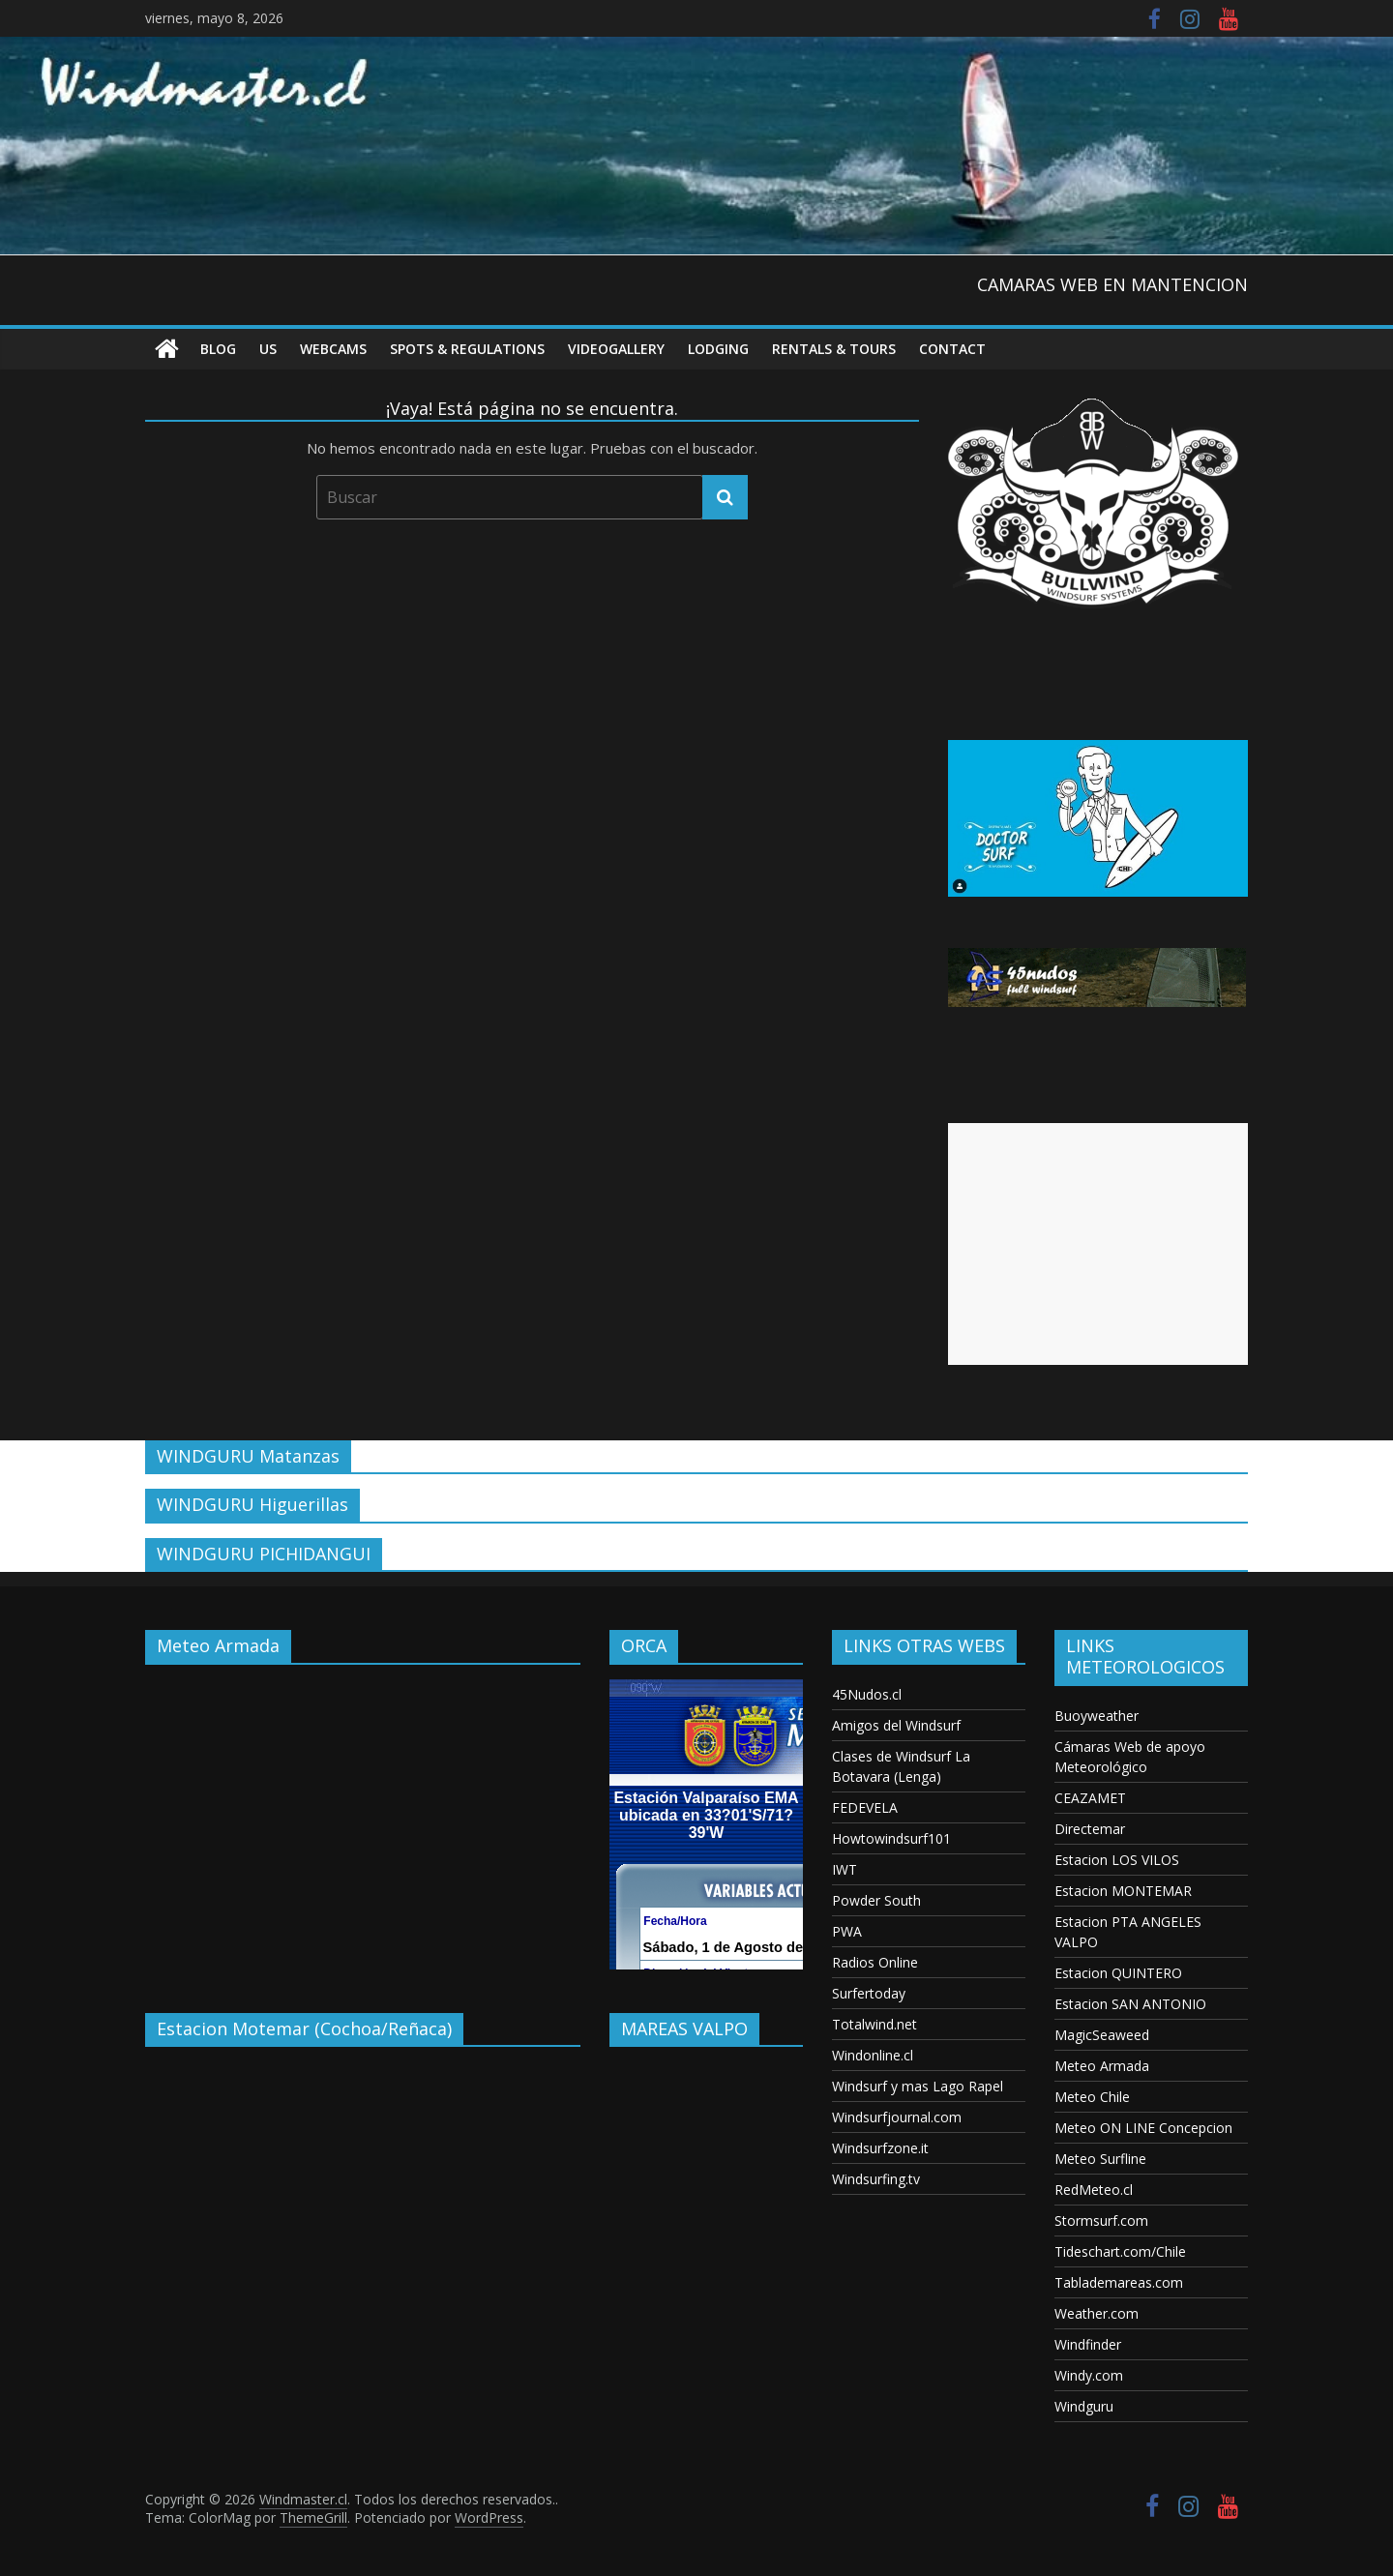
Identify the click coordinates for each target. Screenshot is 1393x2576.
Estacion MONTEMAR (1123, 1890)
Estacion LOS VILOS (1116, 1860)
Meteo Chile (1092, 2096)
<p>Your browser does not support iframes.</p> (362, 1824)
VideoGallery (616, 349)
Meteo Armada (1101, 2066)
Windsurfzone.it (880, 2148)
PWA (847, 1931)
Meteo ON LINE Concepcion (1143, 2127)
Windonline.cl (872, 2055)
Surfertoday (868, 1993)
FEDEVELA (865, 1807)
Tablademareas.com (1118, 2282)
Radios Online (875, 1962)
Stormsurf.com (1101, 2220)
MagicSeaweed (1101, 2035)
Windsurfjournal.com (897, 2117)
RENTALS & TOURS (834, 349)
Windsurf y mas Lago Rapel (917, 2086)
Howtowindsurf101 (891, 1838)
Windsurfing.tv (876, 2179)
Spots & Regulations (467, 349)
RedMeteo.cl (1093, 2189)
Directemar (1089, 1829)
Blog (218, 349)
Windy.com (1088, 2375)
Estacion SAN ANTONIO (1130, 2004)
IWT (844, 1869)
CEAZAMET (1090, 1798)
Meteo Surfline (1100, 2158)
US (268, 349)
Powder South (876, 1900)
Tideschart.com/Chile (1120, 2251)
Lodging (718, 349)
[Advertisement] (1098, 1244)
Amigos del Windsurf (896, 1725)
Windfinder (1087, 2344)
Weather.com (1096, 2313)
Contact (952, 349)
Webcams (333, 349)
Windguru (1083, 2406)
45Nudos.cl (867, 1694)
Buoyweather (1096, 1715)
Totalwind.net (874, 2024)
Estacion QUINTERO (1118, 1973)
